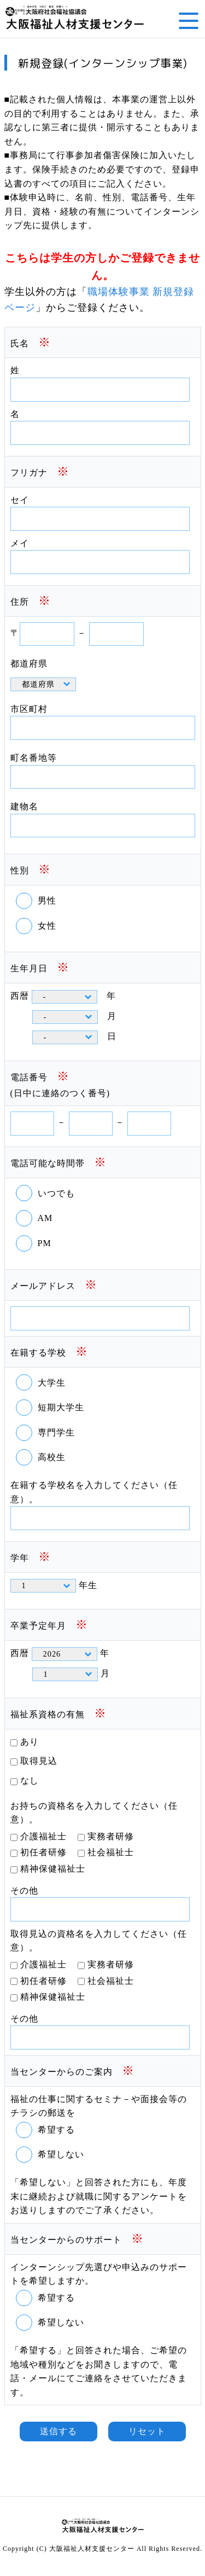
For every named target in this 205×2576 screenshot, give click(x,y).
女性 (47, 925)
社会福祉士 (110, 1852)
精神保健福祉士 (52, 1868)
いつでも (56, 1193)
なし (29, 1780)
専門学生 (56, 1432)
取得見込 (38, 1760)
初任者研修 (43, 1852)
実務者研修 (110, 1836)
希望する (56, 2129)
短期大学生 (61, 1407)
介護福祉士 (43, 1836)
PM (44, 1243)
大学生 (52, 1382)
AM (45, 1218)
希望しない (61, 2154)
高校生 (52, 1457)
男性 (47, 900)
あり (29, 1741)
